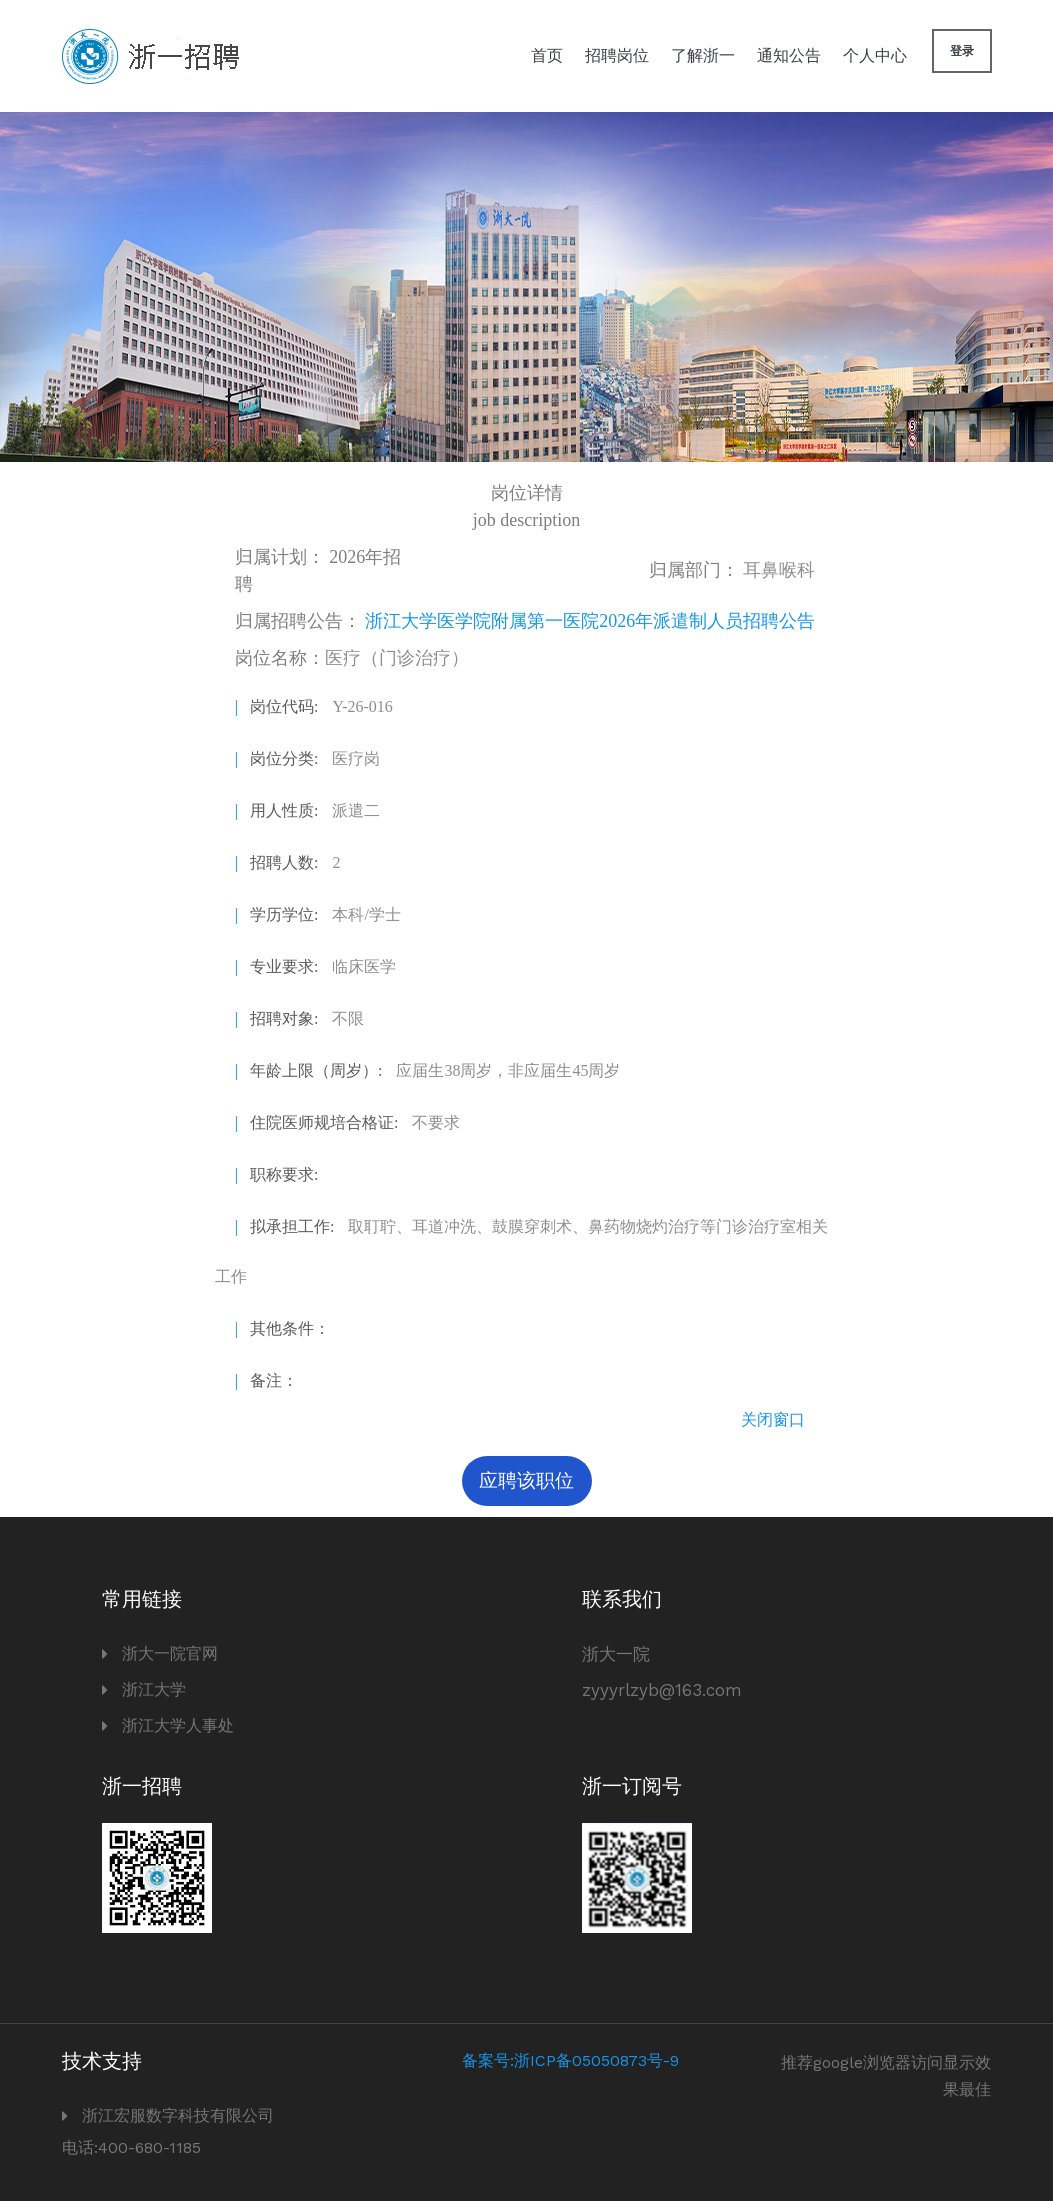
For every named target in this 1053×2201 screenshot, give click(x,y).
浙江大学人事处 (178, 1725)
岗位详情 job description (526, 506)
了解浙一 (703, 55)
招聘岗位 (617, 55)
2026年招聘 (318, 570)
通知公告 (789, 55)
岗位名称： (352, 658)
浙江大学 (154, 1689)
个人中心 (875, 55)
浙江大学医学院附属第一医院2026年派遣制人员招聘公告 (590, 621)
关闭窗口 (773, 1419)
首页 (547, 55)
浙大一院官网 (170, 1653)
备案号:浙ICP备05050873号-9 (570, 2060)
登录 (962, 51)
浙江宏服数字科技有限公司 (178, 2115)
